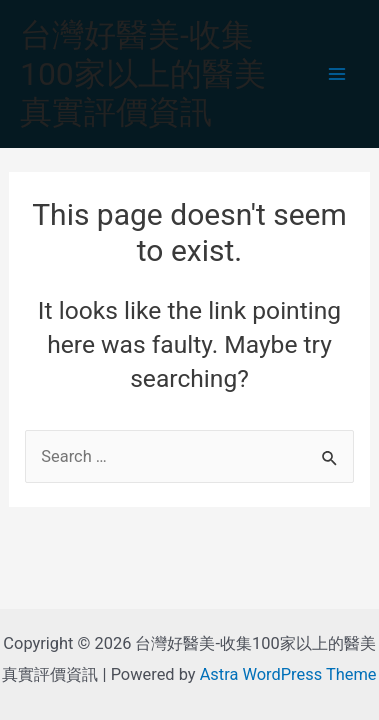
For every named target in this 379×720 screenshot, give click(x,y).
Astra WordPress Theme (288, 674)
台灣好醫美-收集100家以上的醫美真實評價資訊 (143, 73)
